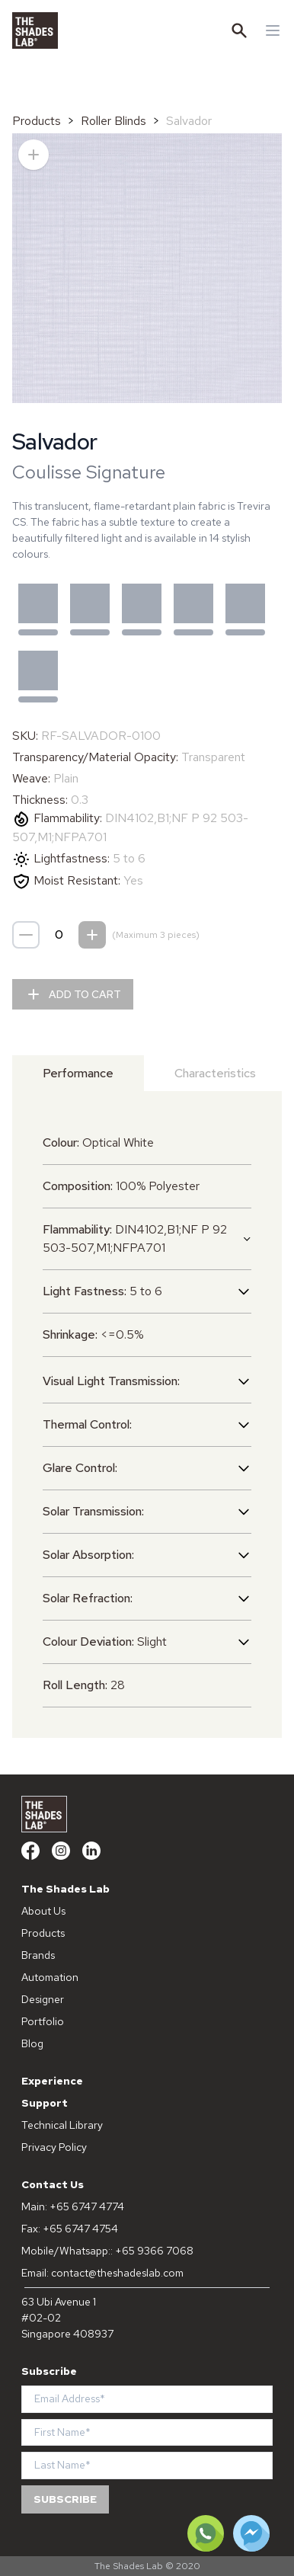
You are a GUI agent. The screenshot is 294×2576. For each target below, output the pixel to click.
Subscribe (65, 2499)
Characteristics (215, 1073)
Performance (78, 1073)
